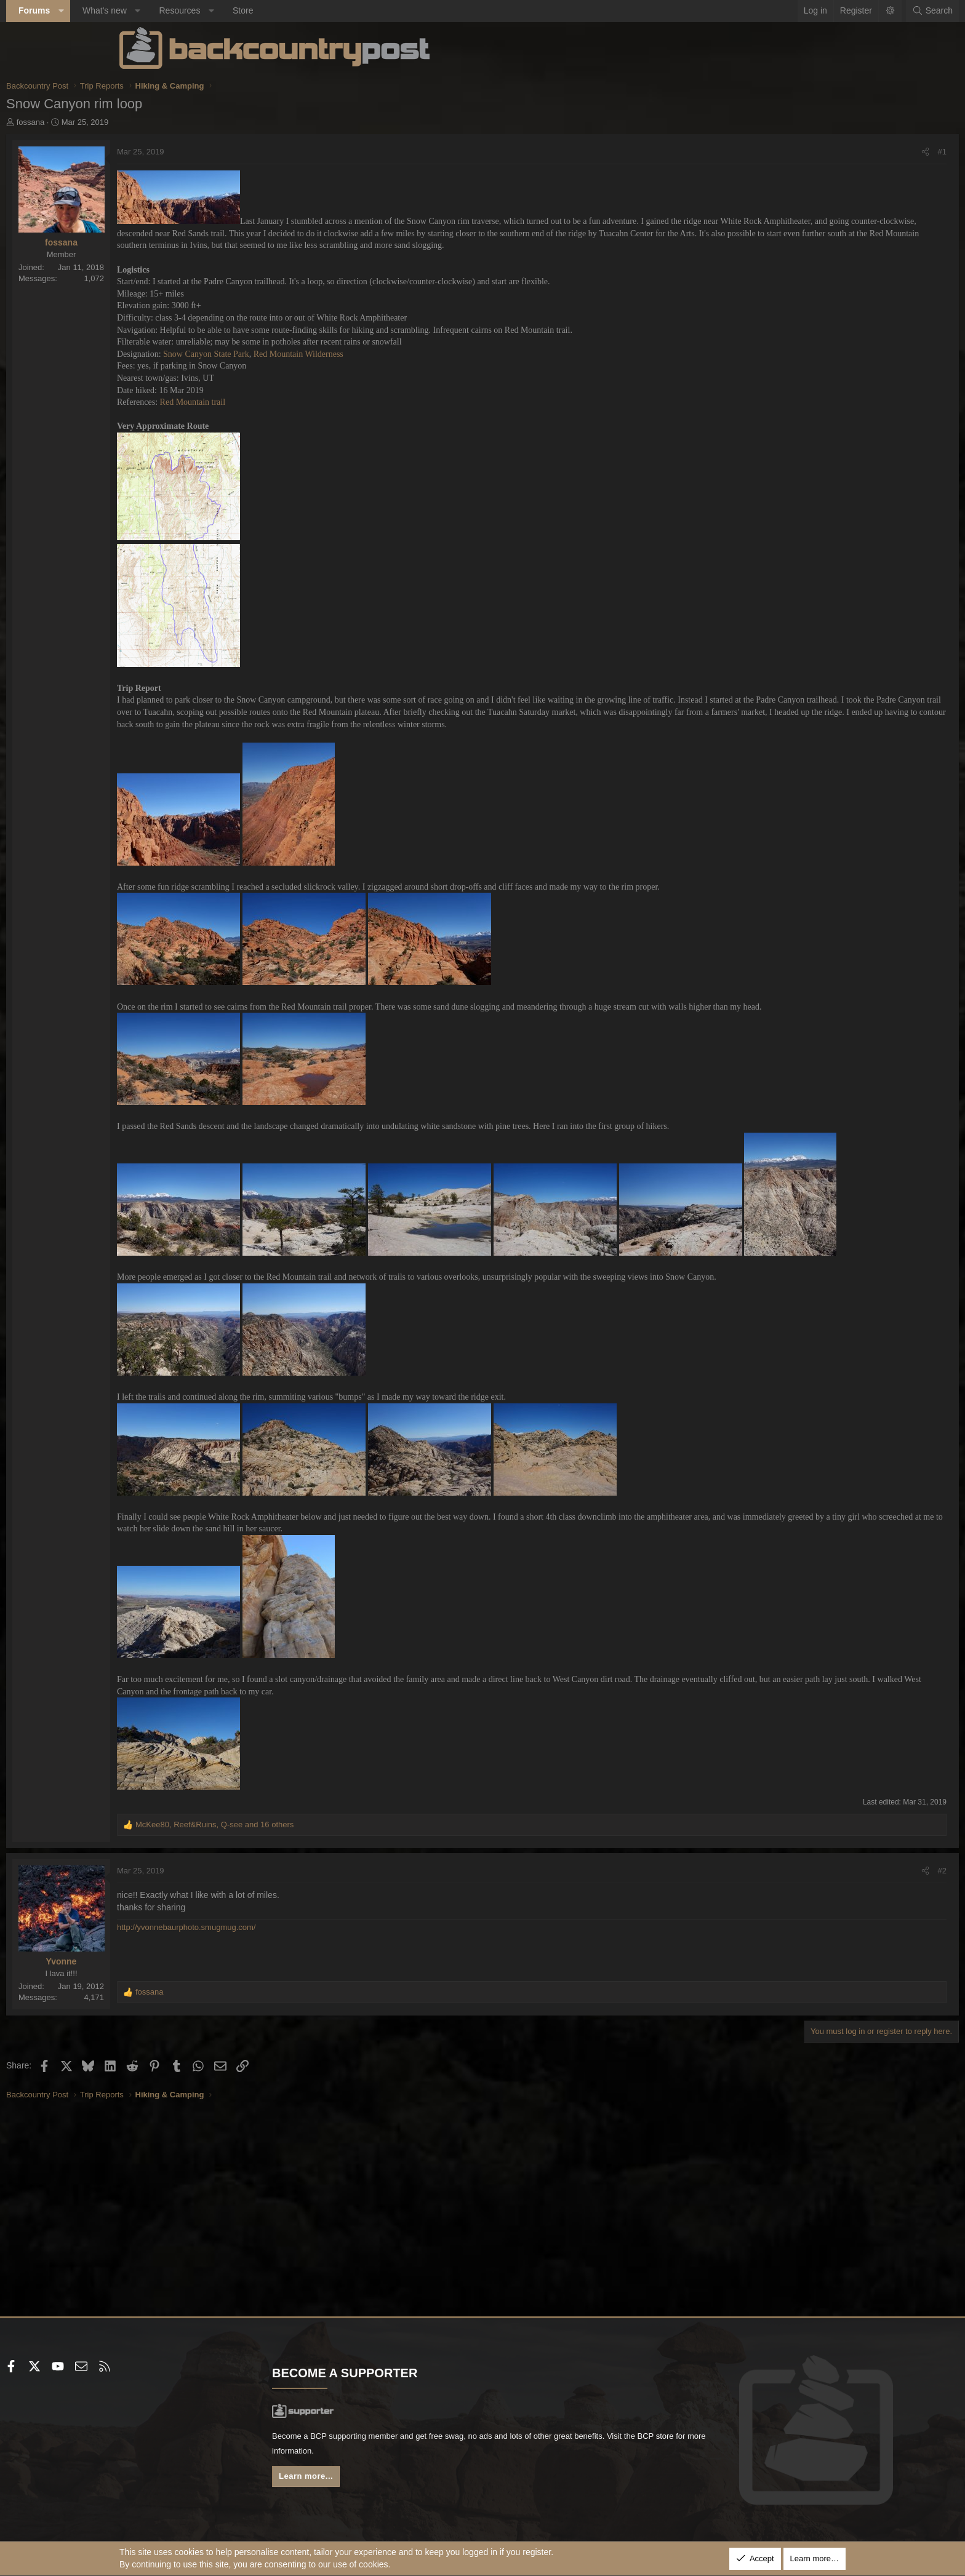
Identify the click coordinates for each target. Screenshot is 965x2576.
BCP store (441, 2453)
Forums (147, 10)
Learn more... (365, 2480)
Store (356, 10)
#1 (829, 151)
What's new (218, 10)
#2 (829, 2002)
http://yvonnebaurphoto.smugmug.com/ (299, 2059)
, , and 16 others (328, 1956)
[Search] (819, 11)
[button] (174, 11)
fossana (144, 122)
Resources (292, 10)
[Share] (812, 152)
